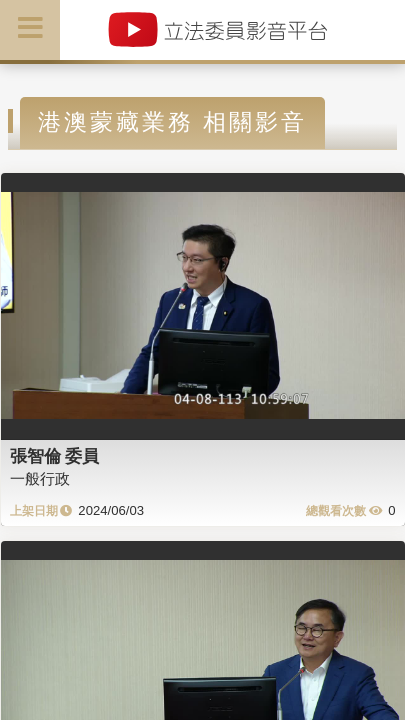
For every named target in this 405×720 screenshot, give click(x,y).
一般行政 (40, 478)
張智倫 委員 (55, 456)
